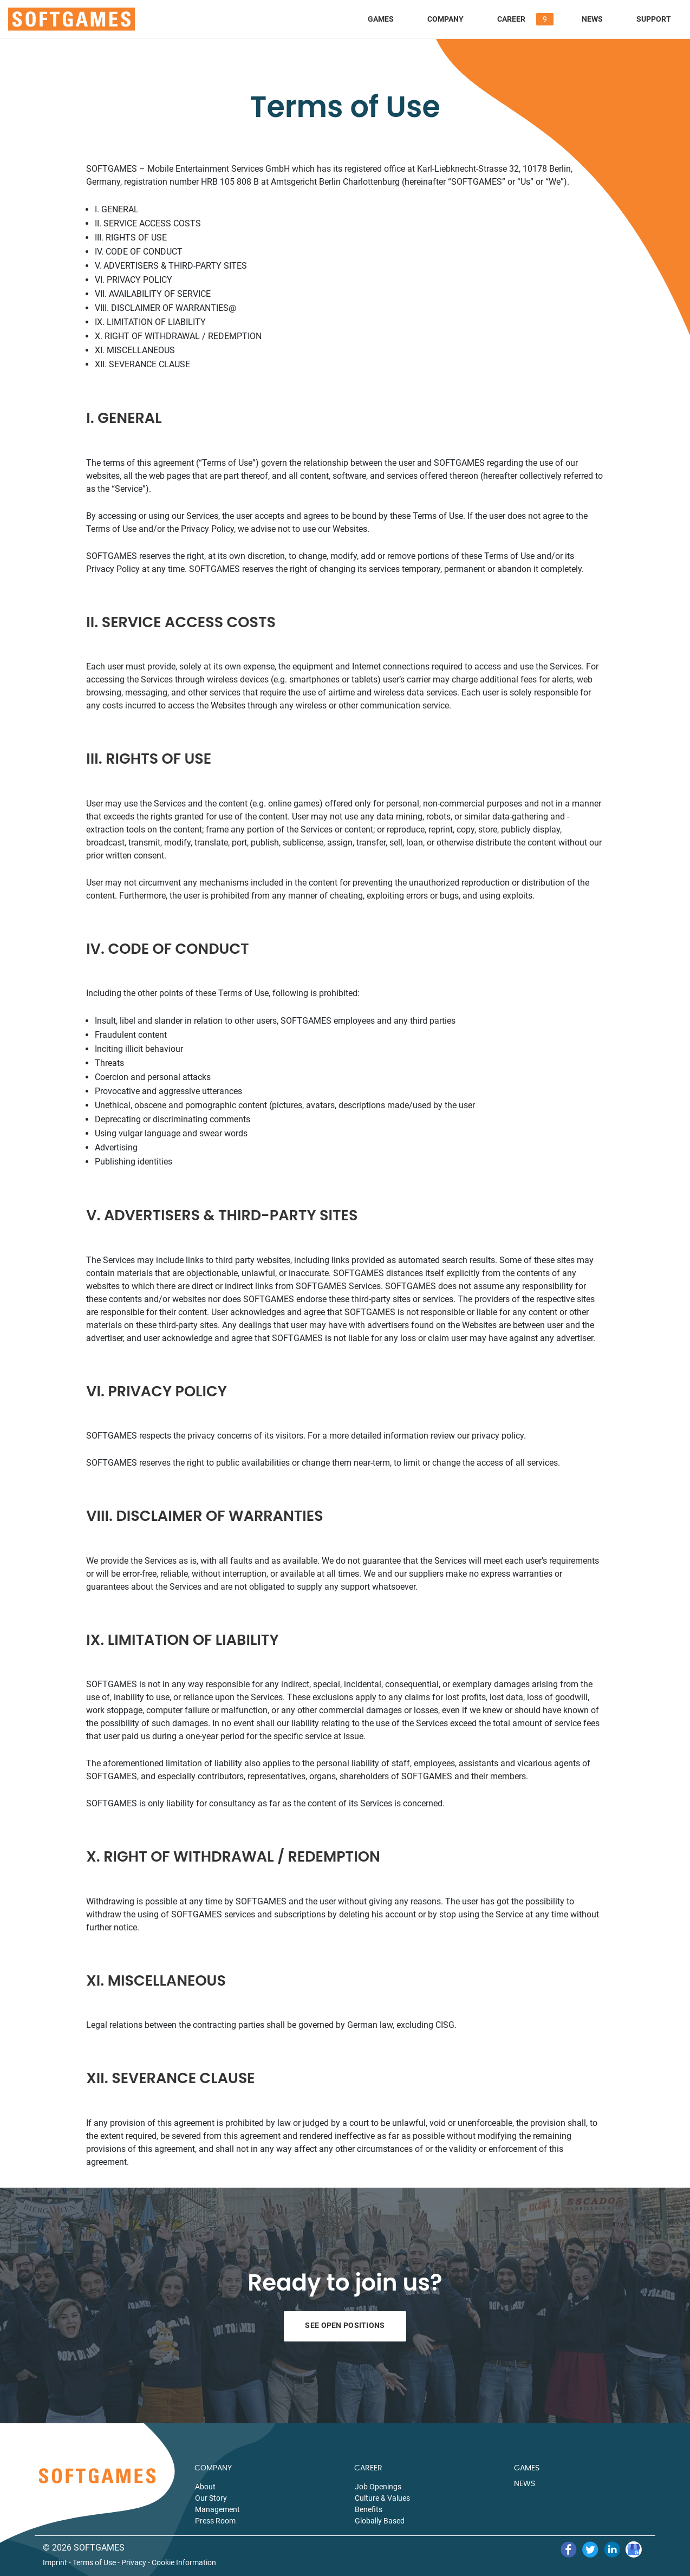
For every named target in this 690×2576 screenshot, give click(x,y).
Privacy (133, 2563)
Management (217, 2509)
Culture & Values (382, 2498)
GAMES (526, 2468)
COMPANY (213, 2468)
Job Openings (378, 2486)
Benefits (368, 2509)
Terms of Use (94, 2563)
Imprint (55, 2563)
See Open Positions (345, 2325)
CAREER (368, 2468)
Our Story (211, 2498)
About (205, 2486)
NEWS (524, 2484)
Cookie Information (184, 2563)
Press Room (215, 2520)
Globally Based (380, 2520)
